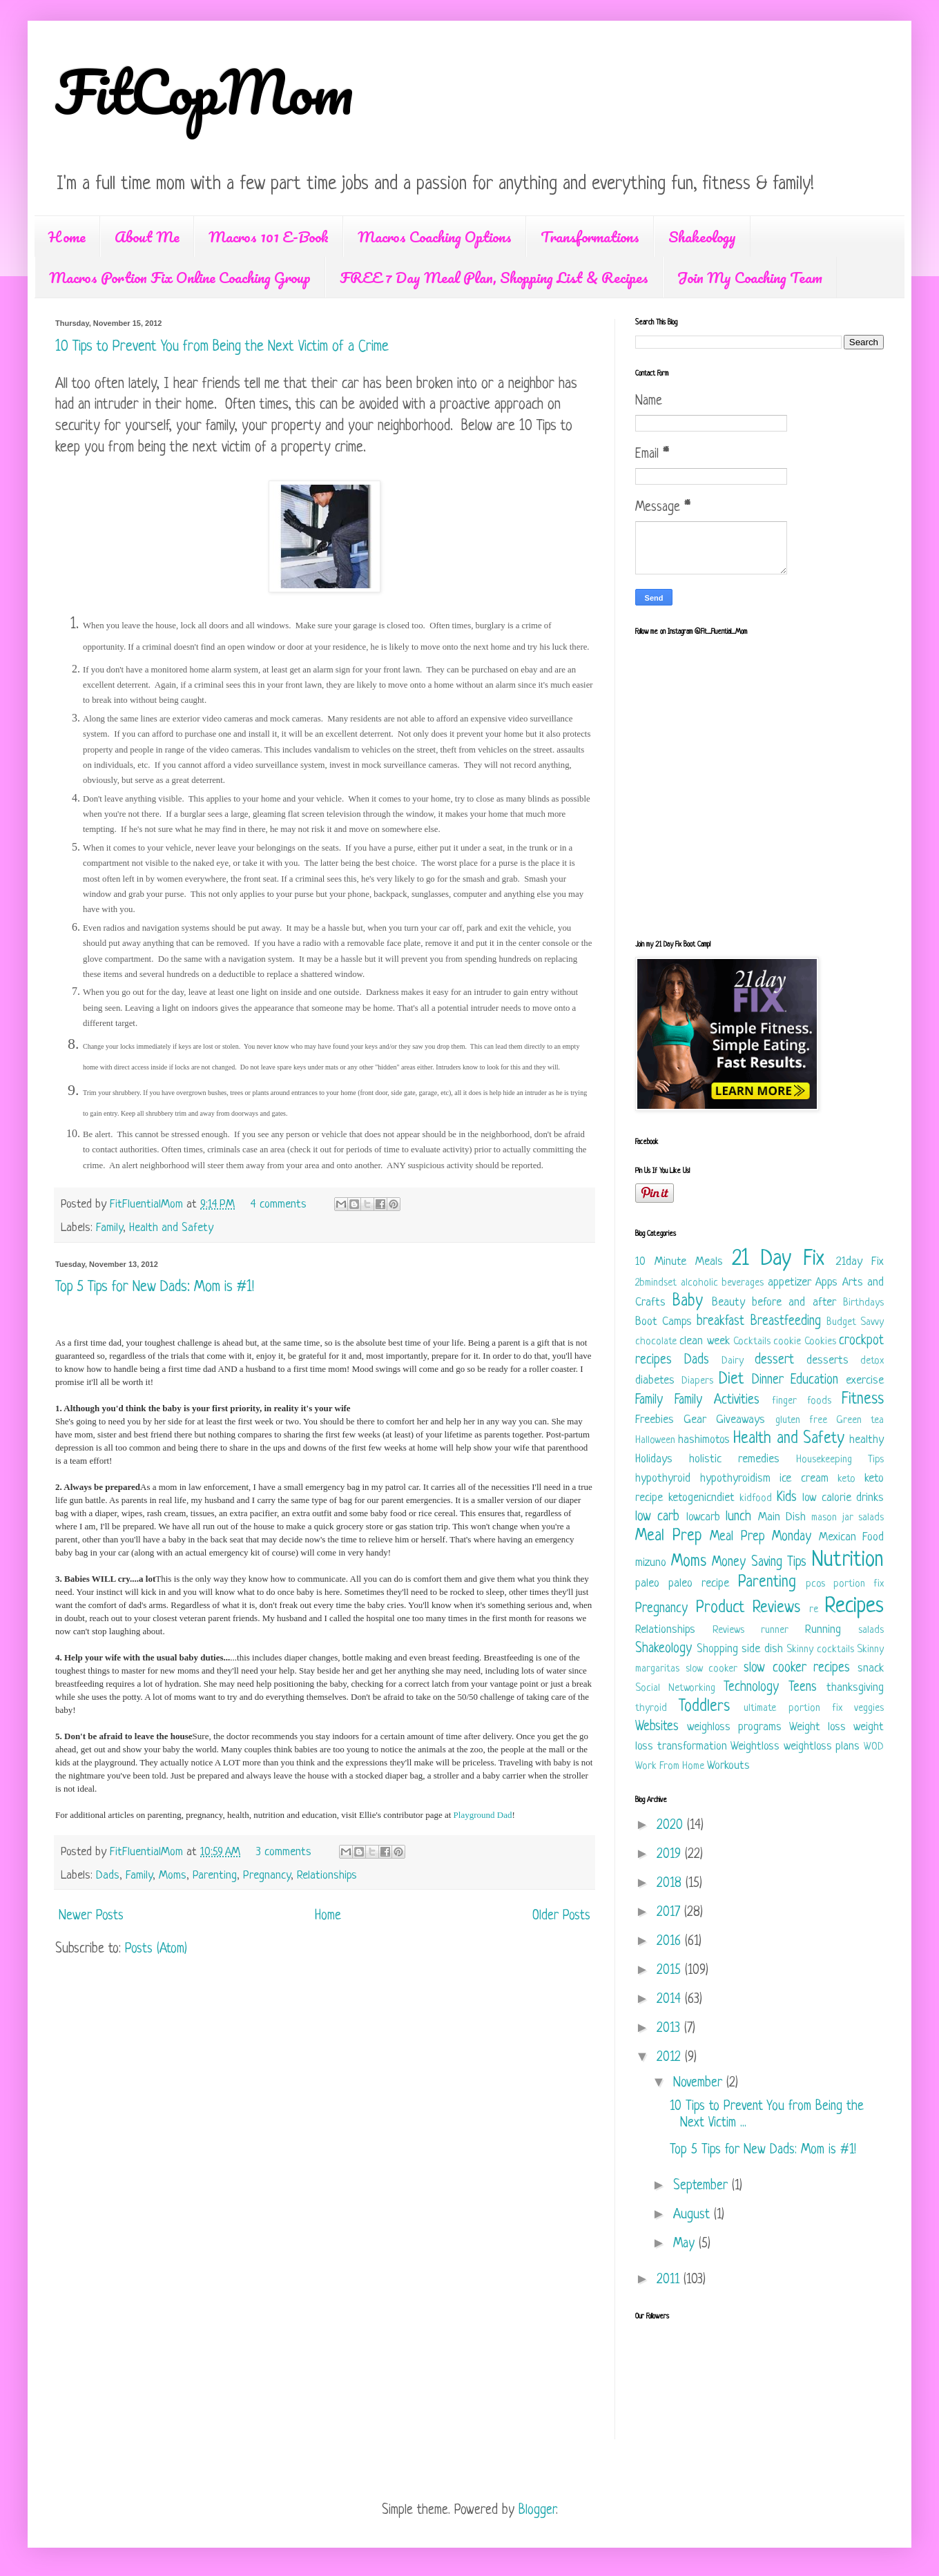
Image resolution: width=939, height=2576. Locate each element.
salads (871, 1630)
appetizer (789, 1282)
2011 (670, 2280)
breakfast (720, 1322)
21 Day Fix (778, 1259)
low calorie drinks (843, 1497)
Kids (787, 1498)
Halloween (655, 1440)
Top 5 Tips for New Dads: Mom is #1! (154, 1287)
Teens (802, 1688)
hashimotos (704, 1439)
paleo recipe (698, 1583)
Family (109, 1227)
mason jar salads (847, 1518)
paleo (647, 1583)
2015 (671, 1971)
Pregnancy (267, 1875)
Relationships (327, 1875)
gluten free (801, 1420)
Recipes (854, 1606)
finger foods (801, 1401)
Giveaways (740, 1419)
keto (846, 1479)
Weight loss (817, 1727)
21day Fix (860, 1261)
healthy (866, 1439)
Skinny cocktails (820, 1650)
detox (872, 1361)
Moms (172, 1875)
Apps (826, 1282)
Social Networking (675, 1688)
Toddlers (704, 1707)
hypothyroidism (735, 1478)
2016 (671, 1942)
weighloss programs (734, 1727)
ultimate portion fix (793, 1708)
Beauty (728, 1302)
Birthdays (863, 1303)
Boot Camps (663, 1321)
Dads (107, 1875)
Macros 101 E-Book (269, 236)
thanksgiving (855, 1687)
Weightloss (755, 1746)
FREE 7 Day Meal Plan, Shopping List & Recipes (494, 277)
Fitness (863, 1399)
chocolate (656, 1342)
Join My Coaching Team (749, 277)
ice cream (804, 1478)
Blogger (537, 2511)
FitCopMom (204, 91)
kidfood (755, 1498)
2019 (671, 1855)
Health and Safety (171, 1227)
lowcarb (703, 1517)
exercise (865, 1380)
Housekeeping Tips (840, 1460)
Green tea (860, 1420)
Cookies (820, 1342)
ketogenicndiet (701, 1497)
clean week (704, 1341)
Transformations (590, 236)
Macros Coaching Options (435, 236)
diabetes (655, 1380)
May (686, 2244)
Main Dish (782, 1517)
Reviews (728, 1630)
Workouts (728, 1765)
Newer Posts (91, 1916)
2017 (670, 1913)
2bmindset (656, 1283)
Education (814, 1380)
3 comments (283, 1852)
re (813, 1610)
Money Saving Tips (759, 1563)
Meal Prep (668, 1536)
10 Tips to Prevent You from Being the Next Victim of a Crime (222, 347)
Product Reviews (748, 1608)
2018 (671, 1884)
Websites (657, 1727)
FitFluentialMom (148, 1204)
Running (823, 1629)
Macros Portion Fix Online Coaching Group (180, 277)
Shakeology (702, 236)
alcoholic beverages (722, 1283)
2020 (672, 1826)
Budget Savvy (855, 1322)
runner (774, 1630)
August (693, 2215)
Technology (751, 1688)
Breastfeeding (786, 1322)
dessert (774, 1360)
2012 (671, 2058)
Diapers (697, 1381)
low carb (657, 1517)
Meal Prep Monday (760, 1537)
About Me (147, 236)
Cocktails (752, 1342)
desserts (827, 1360)
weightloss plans (822, 1746)
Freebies (654, 1419)
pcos (815, 1584)
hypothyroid (662, 1478)
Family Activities (717, 1400)
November (699, 2083)
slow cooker (712, 1669)
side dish (762, 1649)
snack (871, 1668)
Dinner (768, 1380)
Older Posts (561, 1916)
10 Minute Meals (679, 1261)
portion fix (858, 1584)
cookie (787, 1342)
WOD (874, 1747)
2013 (670, 2029)
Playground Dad (483, 1815)
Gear (695, 1419)
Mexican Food (851, 1537)
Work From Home (669, 1766)
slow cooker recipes (797, 1668)
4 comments (279, 1204)
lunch (738, 1517)
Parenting (215, 1875)
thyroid (651, 1708)
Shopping (717, 1649)
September (702, 2186)
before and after (794, 1302)
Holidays (653, 1459)
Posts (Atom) (156, 1949)
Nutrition (848, 1560)
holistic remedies (734, 1459)
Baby (687, 1301)
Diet (731, 1379)
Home (67, 236)
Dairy (733, 1361)
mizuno (650, 1562)
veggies (869, 1708)
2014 (671, 2000)
